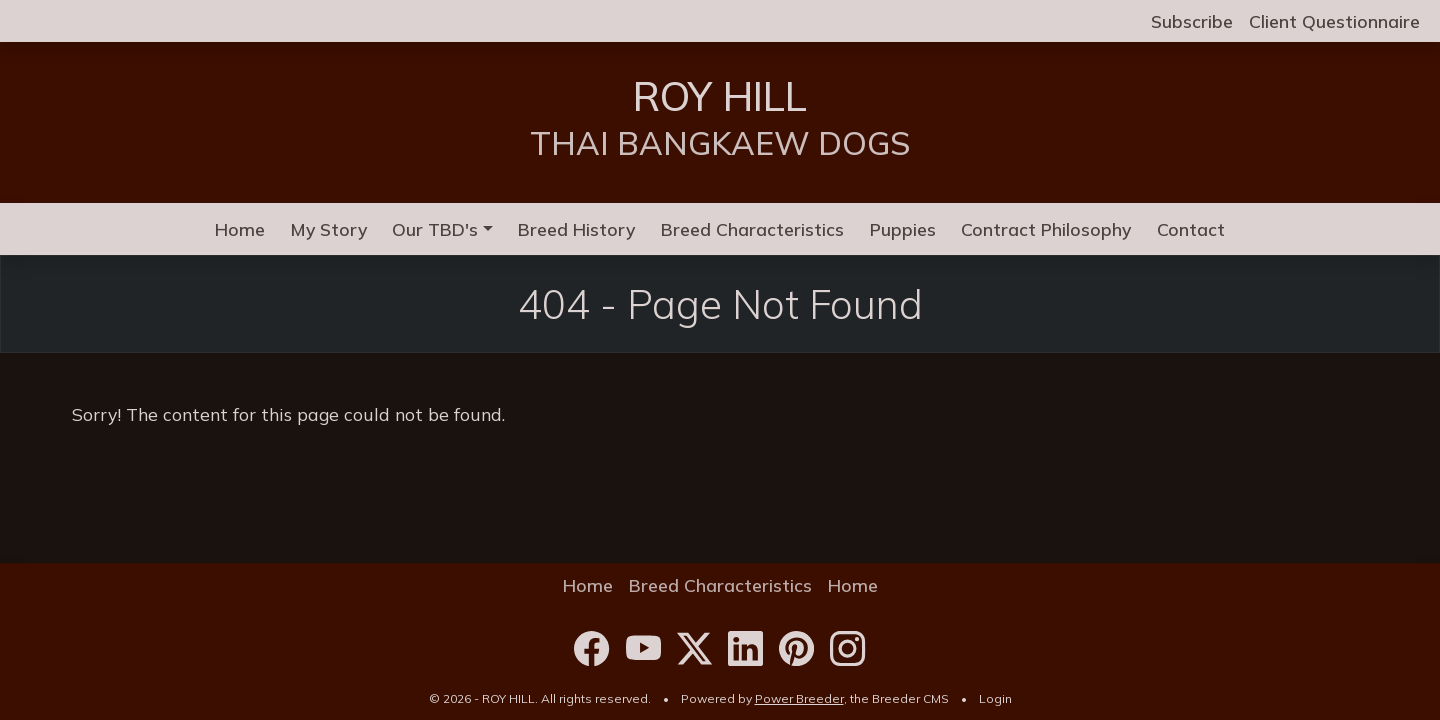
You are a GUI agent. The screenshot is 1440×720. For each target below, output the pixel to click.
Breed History (576, 229)
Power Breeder (799, 698)
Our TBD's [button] (435, 229)
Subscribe (1192, 21)
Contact (1191, 229)
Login (995, 698)
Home (240, 229)
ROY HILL (720, 96)
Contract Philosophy (1046, 229)
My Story (329, 229)
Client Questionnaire (1334, 21)
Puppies (903, 229)
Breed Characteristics (752, 229)
